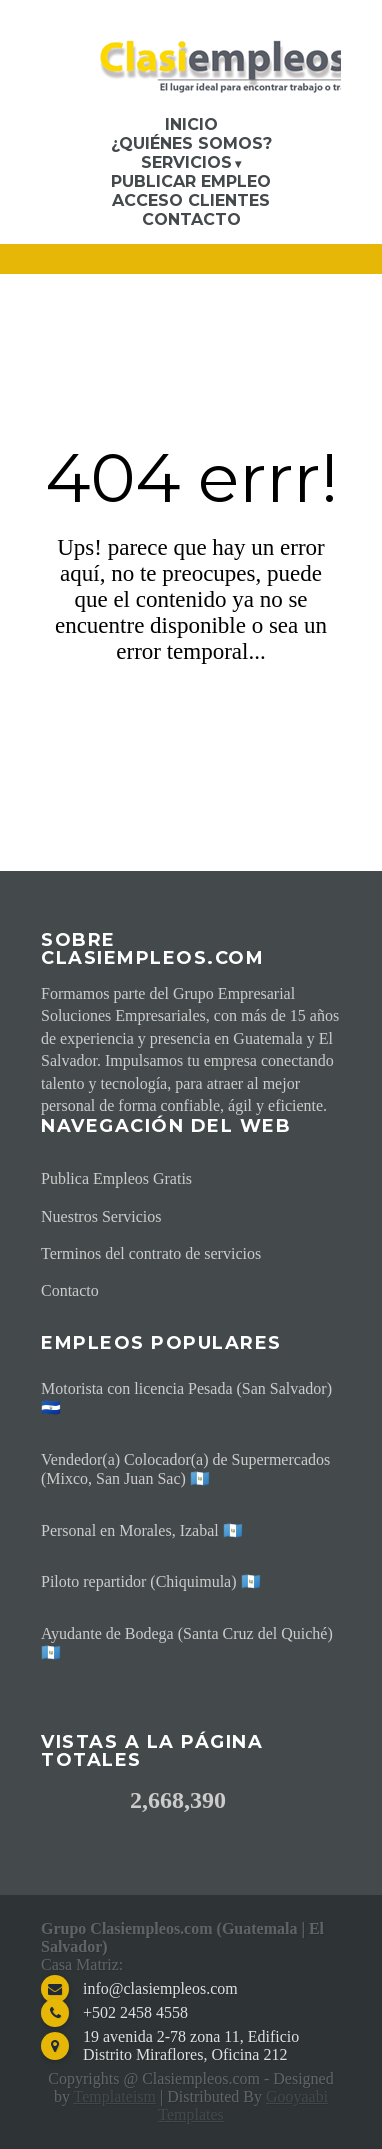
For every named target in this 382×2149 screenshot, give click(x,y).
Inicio (191, 124)
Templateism (115, 2096)
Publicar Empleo (191, 181)
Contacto (191, 219)
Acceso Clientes (191, 200)
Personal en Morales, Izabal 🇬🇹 (142, 1530)
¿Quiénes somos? (191, 143)
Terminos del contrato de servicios (151, 1253)
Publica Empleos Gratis (116, 1178)
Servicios (186, 162)
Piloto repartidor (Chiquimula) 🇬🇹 (151, 1581)
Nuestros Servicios (101, 1216)
